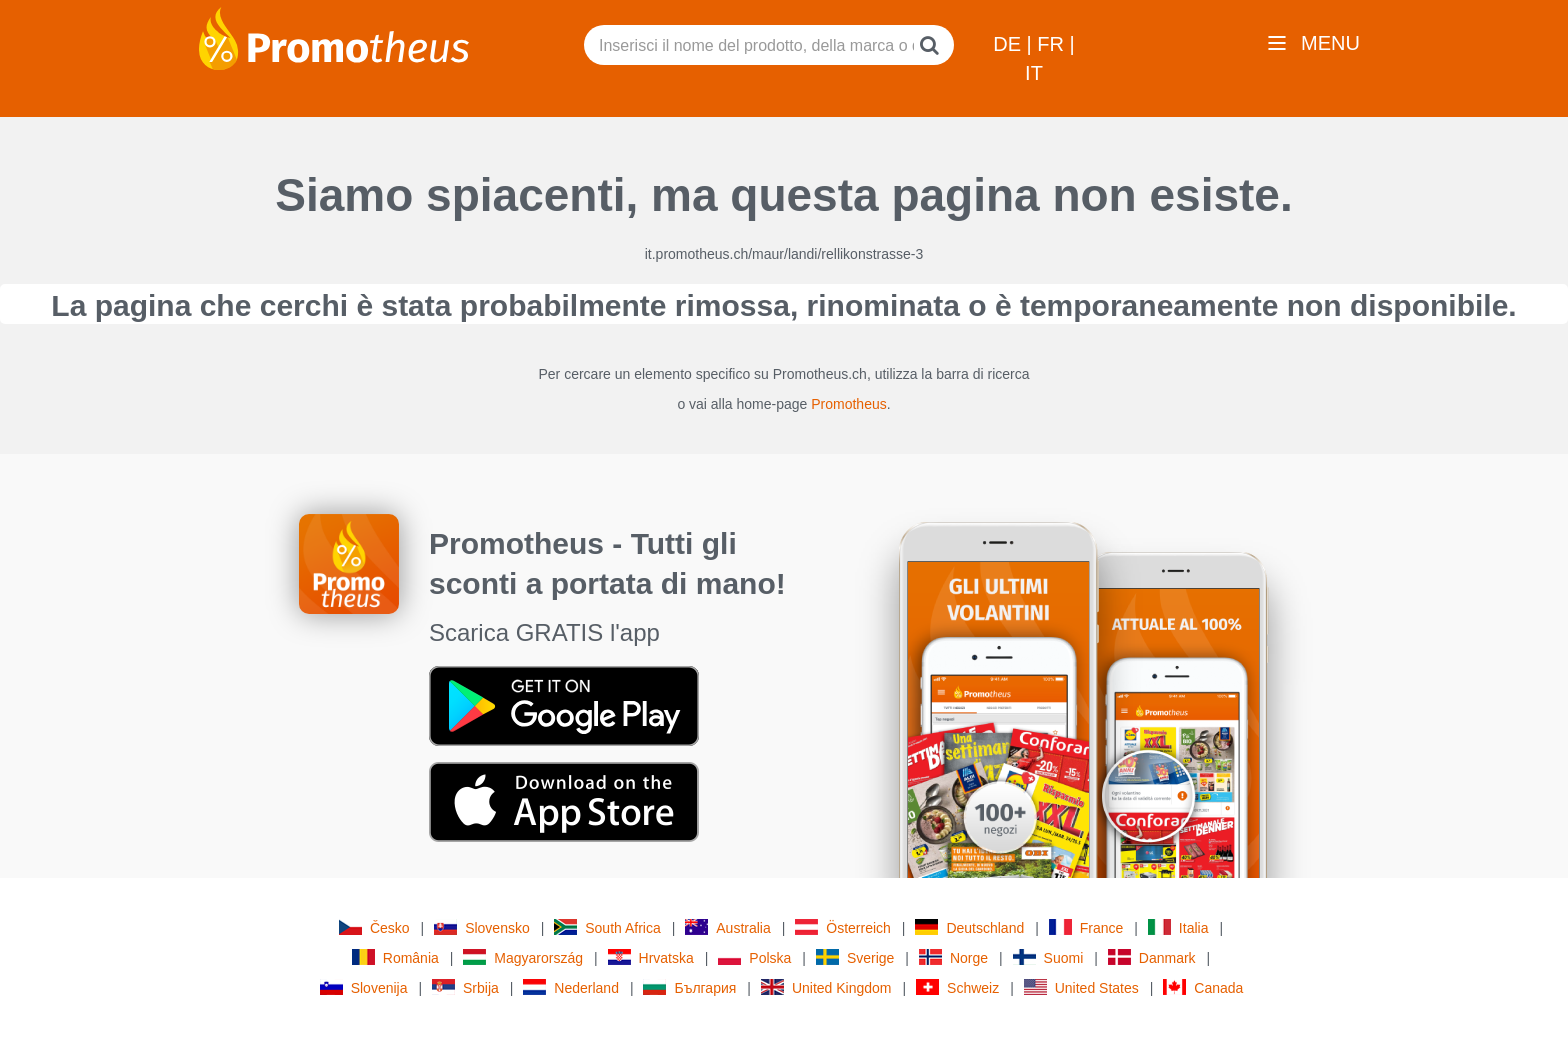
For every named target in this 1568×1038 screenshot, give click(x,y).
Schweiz (957, 987)
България (689, 987)
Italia (1178, 927)
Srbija (465, 987)
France (1086, 927)
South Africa (607, 927)
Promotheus (848, 404)
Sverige (855, 957)
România (395, 957)
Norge (953, 957)
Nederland (571, 987)
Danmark (1152, 957)
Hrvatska (651, 957)
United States (1081, 987)
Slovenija (364, 987)
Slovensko (482, 927)
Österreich (843, 927)
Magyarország (523, 957)
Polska (754, 957)
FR (1053, 44)
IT (1034, 73)
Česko (374, 927)
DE (1009, 44)
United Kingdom (826, 987)
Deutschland (969, 927)
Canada (1203, 987)
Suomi (1048, 957)
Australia (727, 927)
